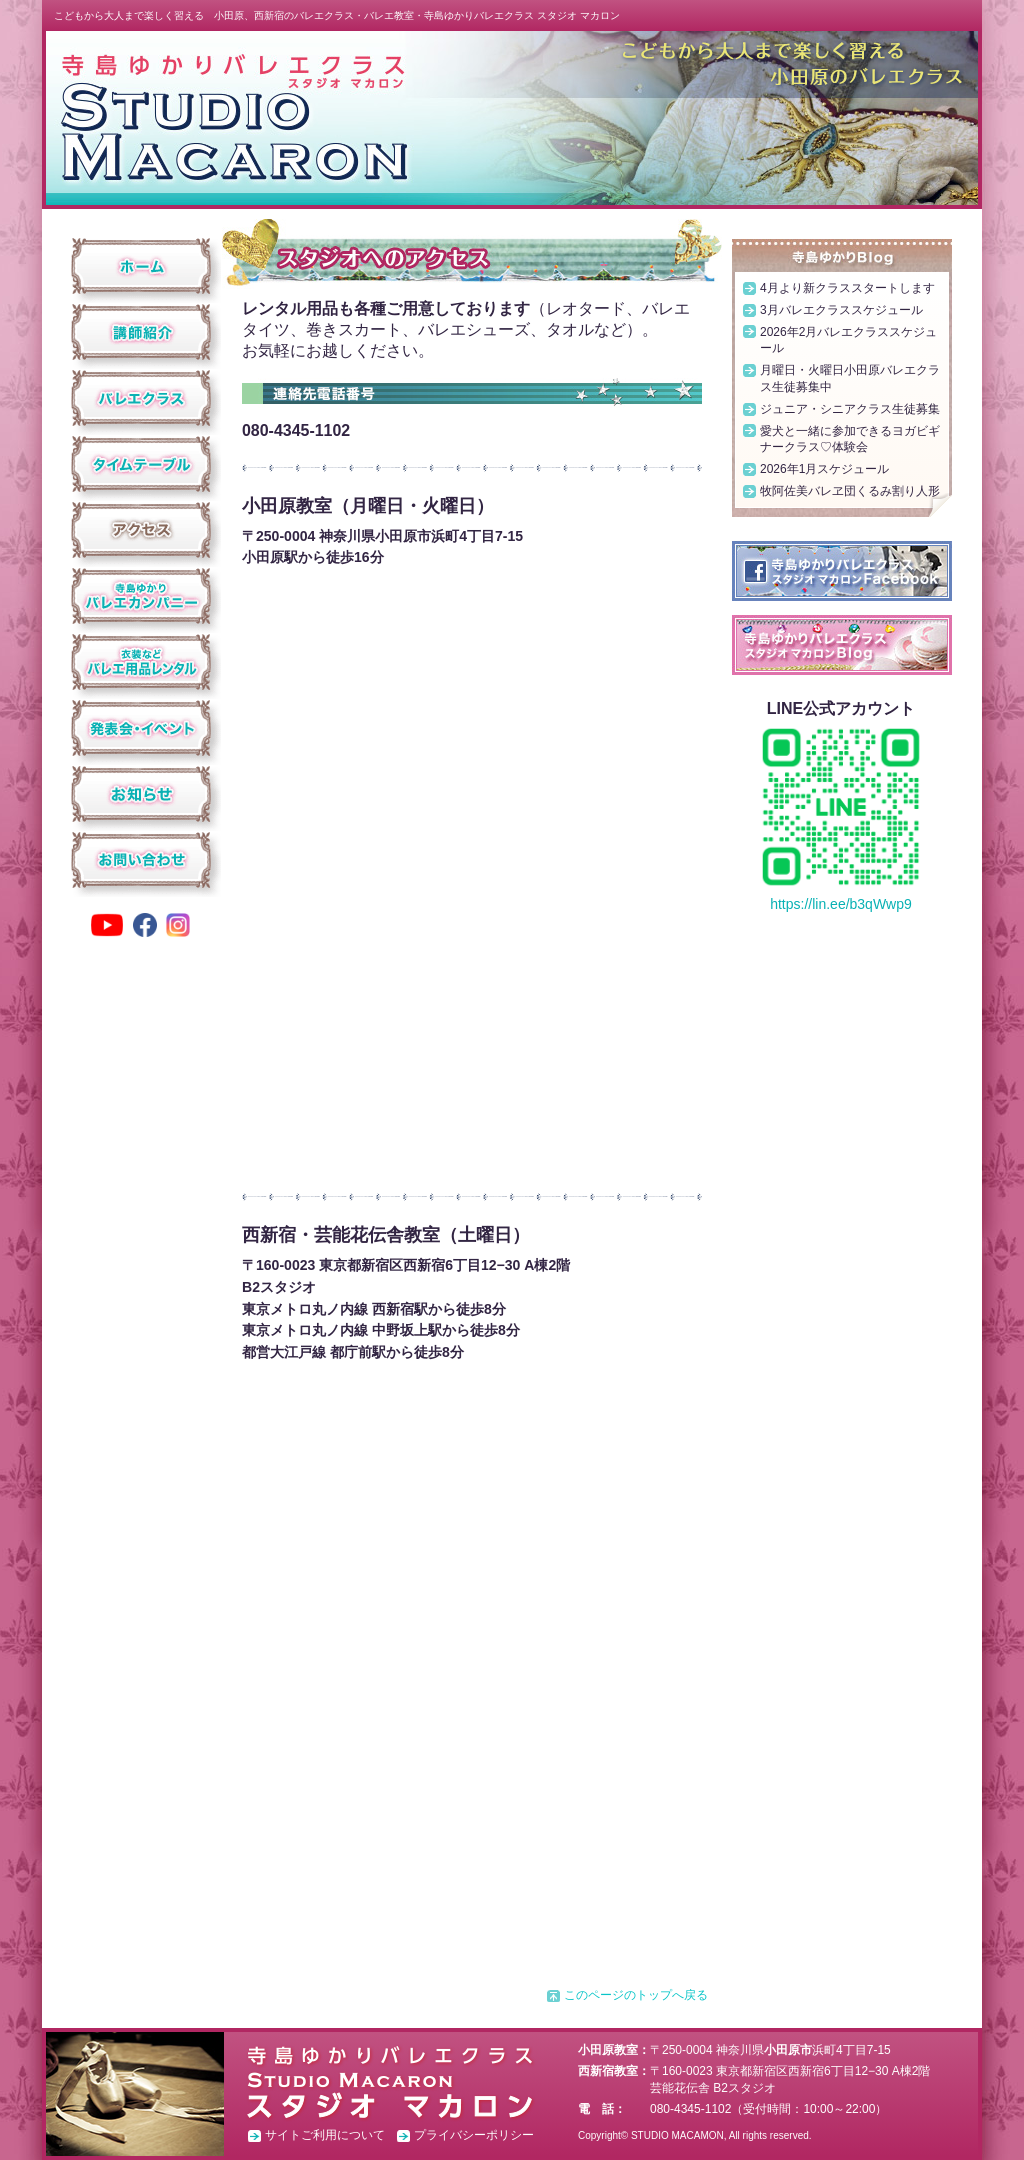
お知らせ (141, 794)
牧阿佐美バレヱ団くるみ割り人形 (850, 491)
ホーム (141, 266)
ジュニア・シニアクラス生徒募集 (850, 409)
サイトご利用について (325, 2135)
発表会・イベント (141, 728)
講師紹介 (141, 332)
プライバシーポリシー (474, 2135)
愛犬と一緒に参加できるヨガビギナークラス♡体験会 (850, 439)
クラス (141, 398)
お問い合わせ (141, 860)
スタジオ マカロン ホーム (233, 116)
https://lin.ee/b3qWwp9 (841, 904)
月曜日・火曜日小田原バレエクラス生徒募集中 (850, 378)
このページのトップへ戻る (636, 1995)
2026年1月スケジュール (824, 469)
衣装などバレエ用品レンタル (141, 662)
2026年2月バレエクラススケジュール (848, 340)
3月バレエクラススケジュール (841, 310)
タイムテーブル (141, 464)
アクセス (141, 530)
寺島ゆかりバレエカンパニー (141, 596)
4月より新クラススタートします (847, 288)
